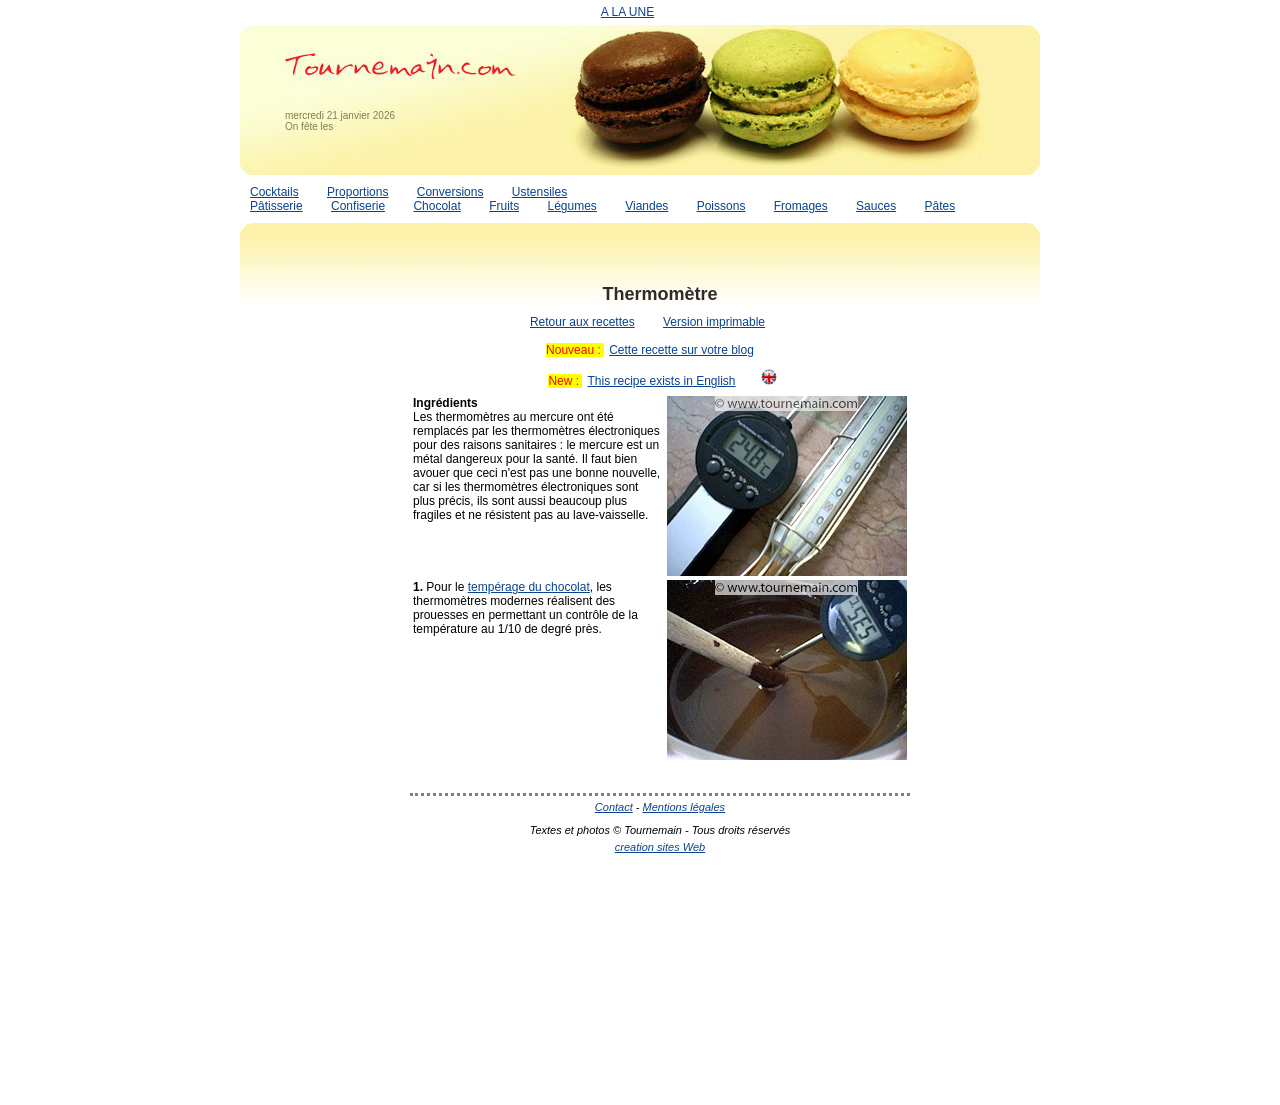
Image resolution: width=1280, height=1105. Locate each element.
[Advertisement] (320, 573)
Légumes (571, 206)
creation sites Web (660, 847)
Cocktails (274, 192)
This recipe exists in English (661, 381)
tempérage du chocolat (529, 587)
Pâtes (939, 206)
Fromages (801, 206)
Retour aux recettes (582, 322)
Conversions (450, 192)
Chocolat (436, 206)
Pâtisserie (276, 206)
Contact (614, 807)
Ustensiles (539, 192)
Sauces (876, 206)
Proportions (357, 192)
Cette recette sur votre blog (681, 350)
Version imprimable (714, 322)
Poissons (721, 206)
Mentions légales (684, 807)
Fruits (504, 206)
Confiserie (358, 206)
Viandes (646, 206)
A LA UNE (627, 12)
